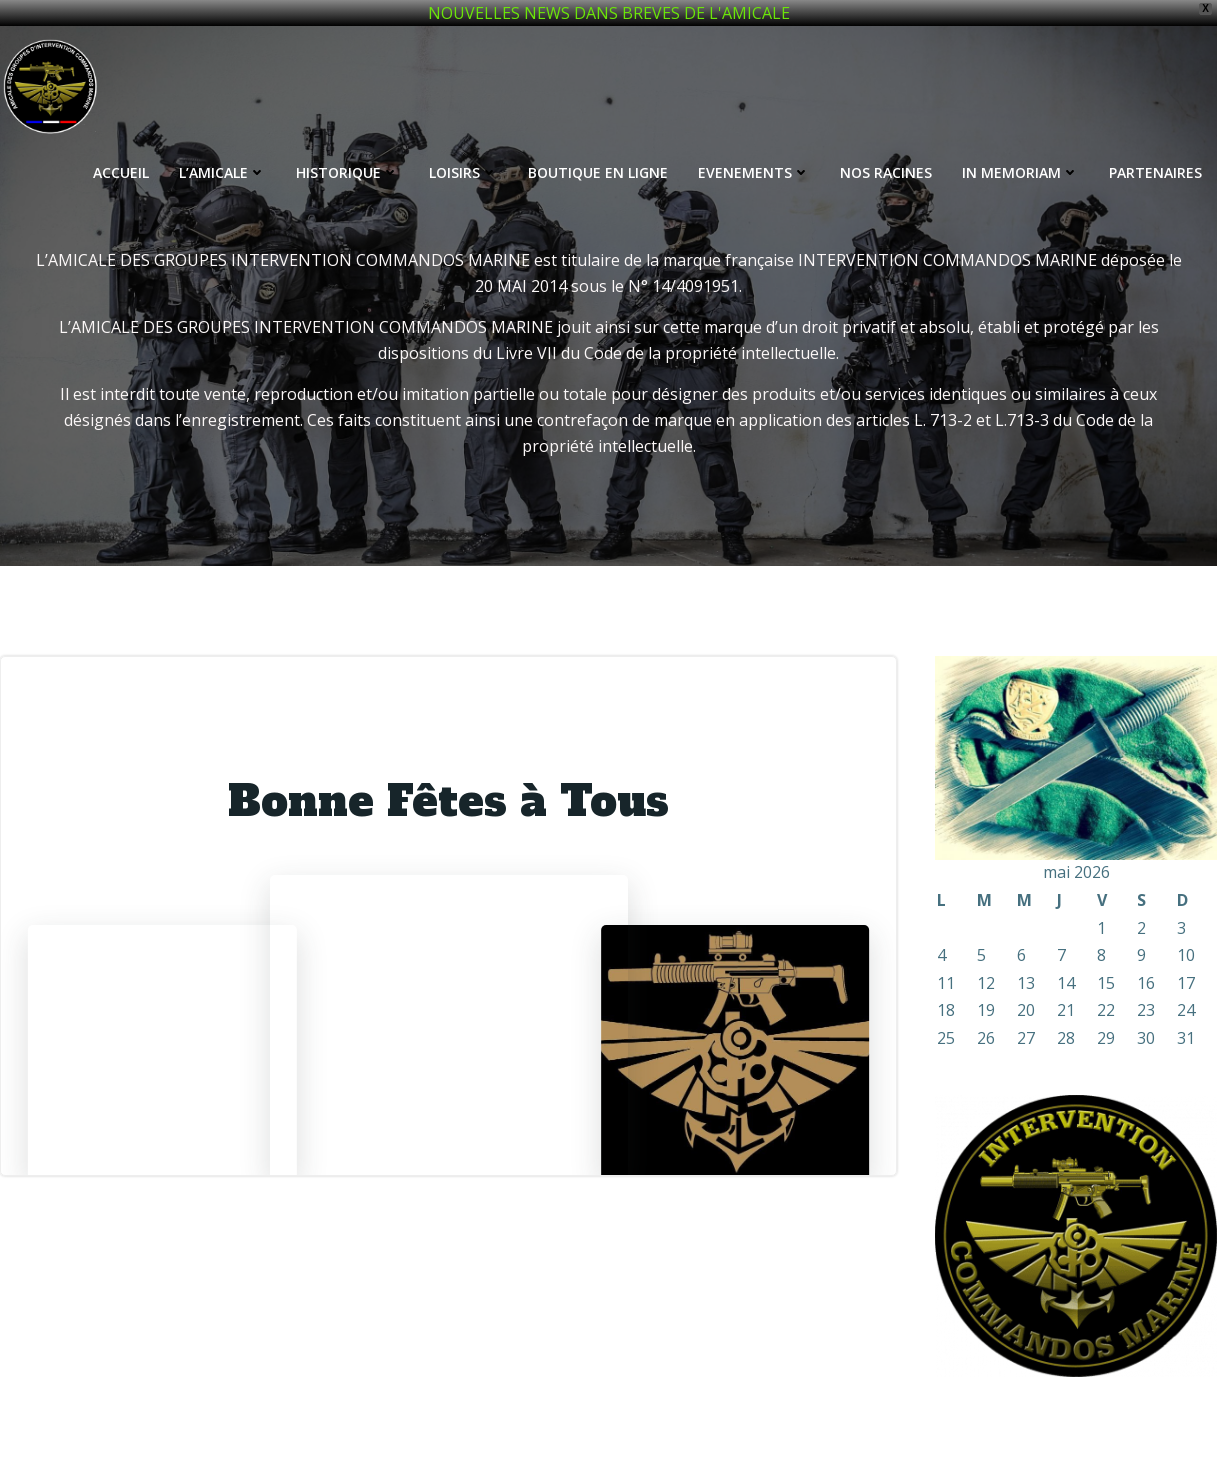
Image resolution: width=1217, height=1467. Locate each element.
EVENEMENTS (754, 172)
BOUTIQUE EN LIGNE (598, 172)
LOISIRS (463, 172)
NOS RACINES (886, 172)
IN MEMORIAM (1020, 172)
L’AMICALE (222, 172)
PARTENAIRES (1155, 172)
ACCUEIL (121, 172)
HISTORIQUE (347, 172)
